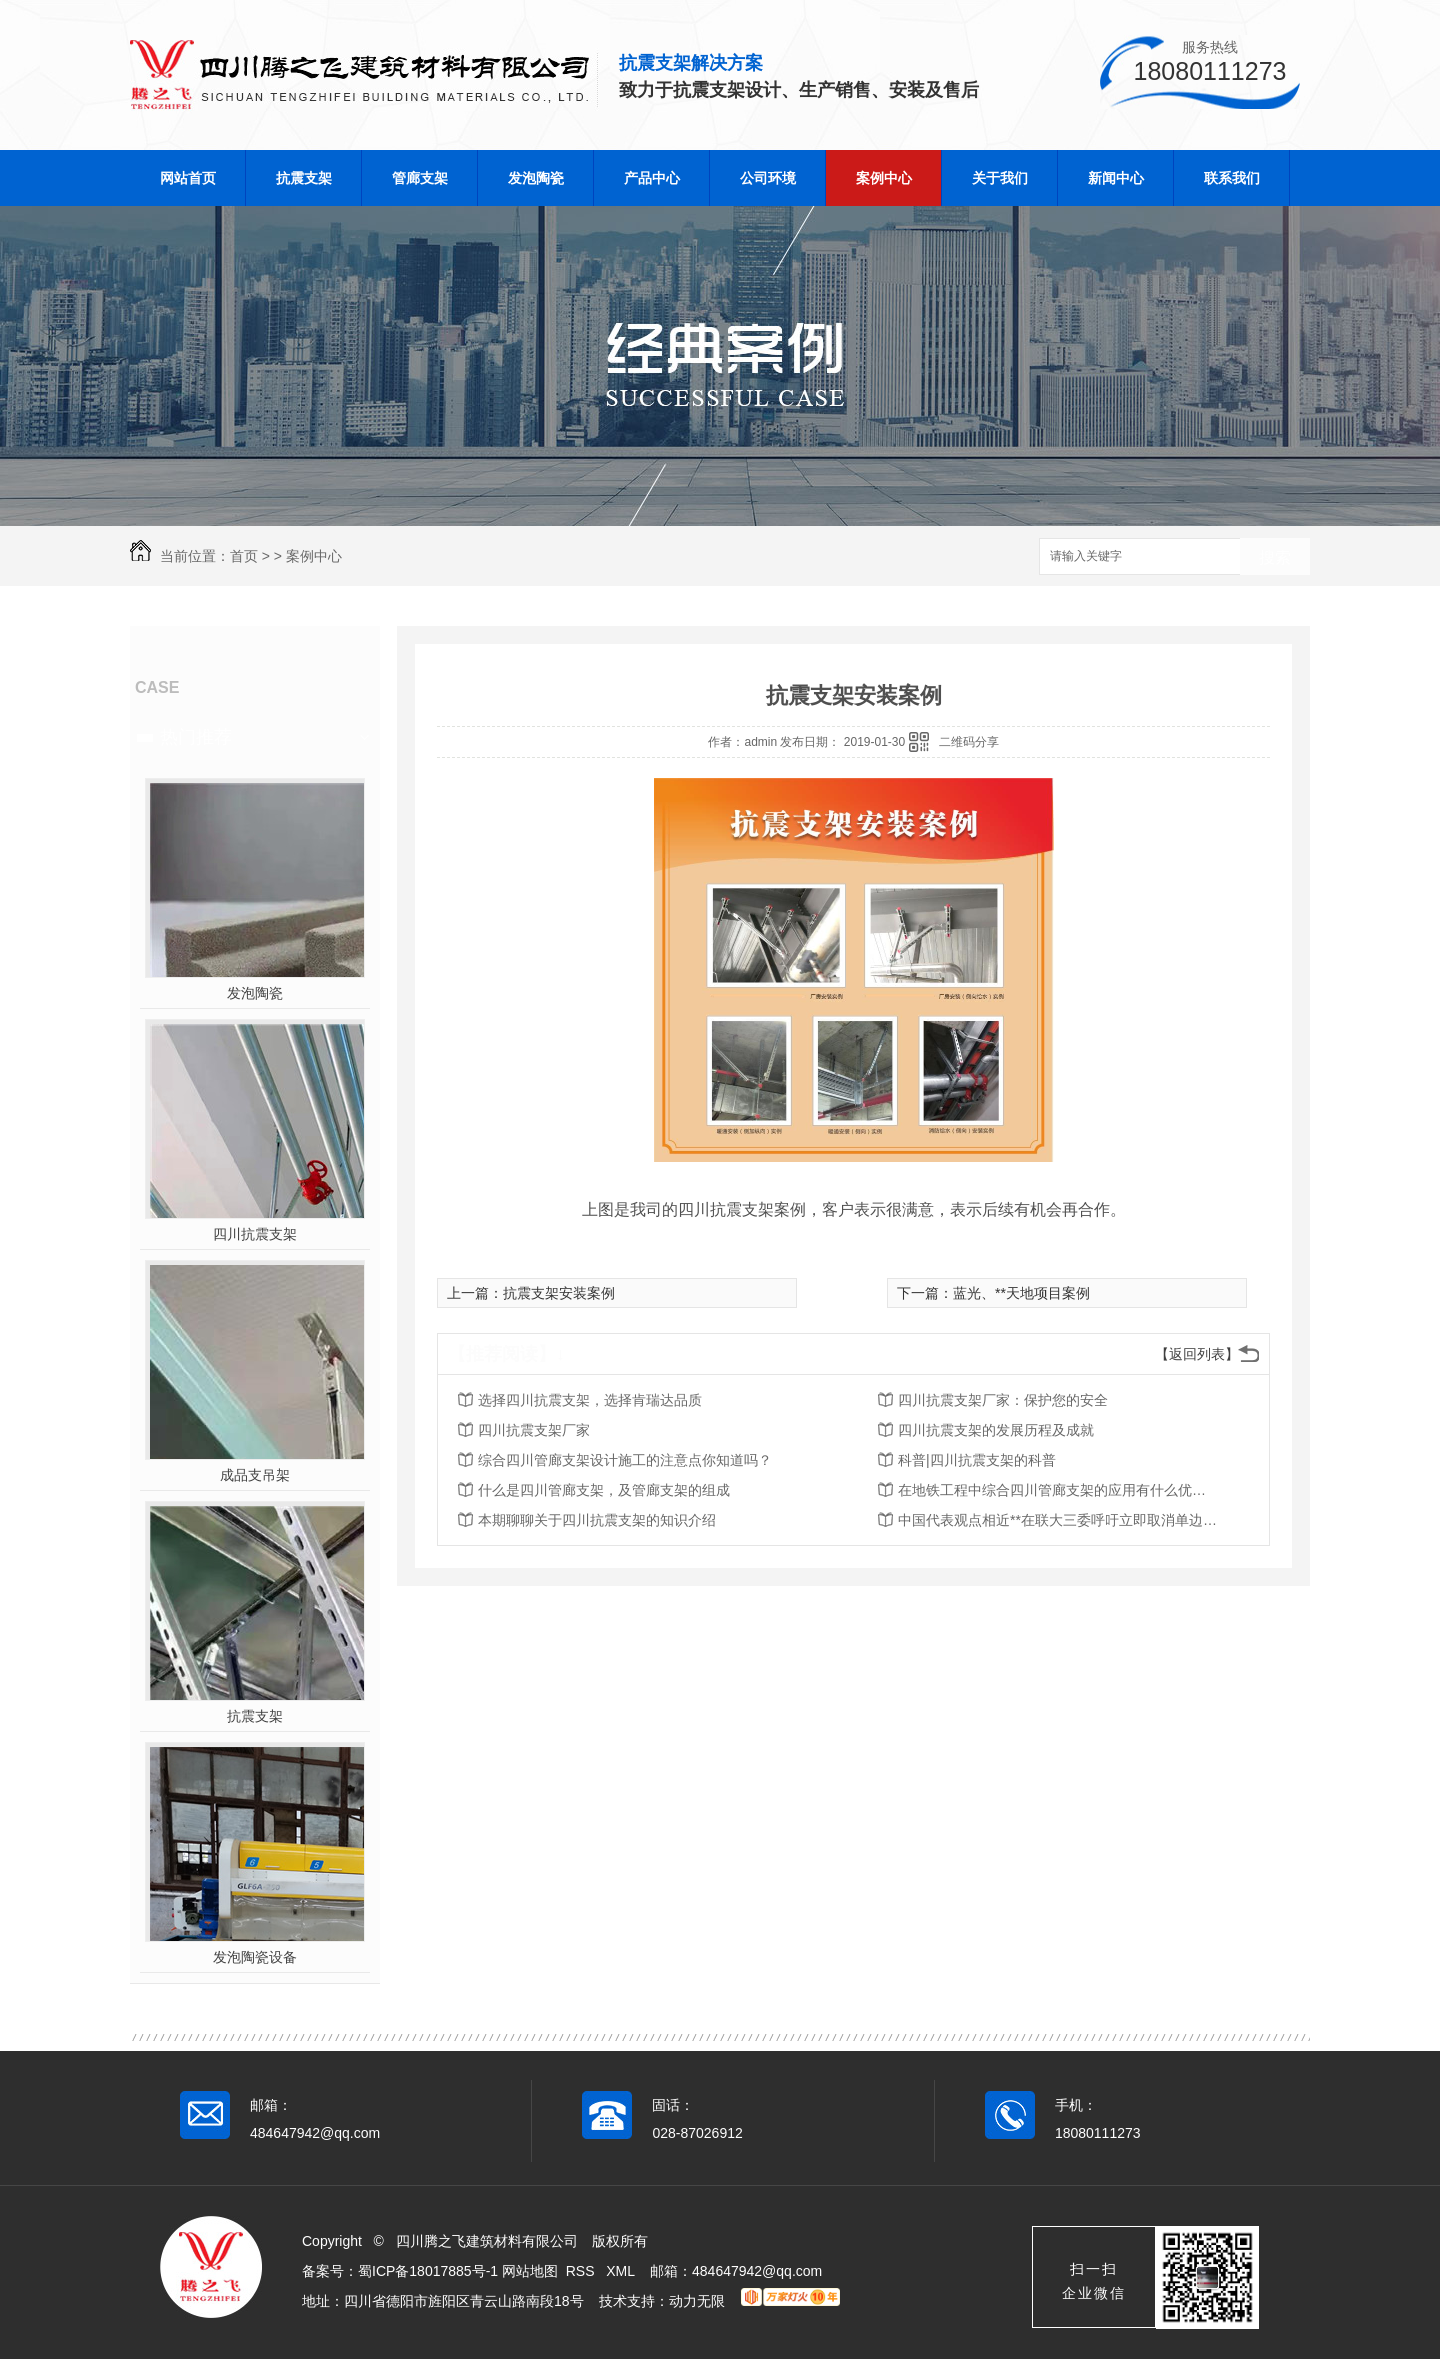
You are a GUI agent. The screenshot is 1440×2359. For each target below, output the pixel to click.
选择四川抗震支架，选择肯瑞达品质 (590, 1400)
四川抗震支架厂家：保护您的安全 (1003, 1400)
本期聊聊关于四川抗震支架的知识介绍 (597, 1520)
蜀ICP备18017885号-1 (428, 2271)
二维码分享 (969, 742)
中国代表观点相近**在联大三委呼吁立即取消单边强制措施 (1058, 1520)
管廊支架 (420, 178)
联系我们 (1232, 178)
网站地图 (530, 2271)
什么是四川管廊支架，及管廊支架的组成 (604, 1490)
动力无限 (697, 2301)
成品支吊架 (255, 1475)
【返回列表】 (1197, 1354)
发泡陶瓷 (536, 178)
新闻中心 (1116, 178)
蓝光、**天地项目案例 (1021, 1293)
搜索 (1275, 557)
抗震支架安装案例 (559, 1293)
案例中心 (884, 178)
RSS (582, 2271)
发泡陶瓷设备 (255, 1957)
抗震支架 (304, 178)
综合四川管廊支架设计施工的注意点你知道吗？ (625, 1460)
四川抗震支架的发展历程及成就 (996, 1430)
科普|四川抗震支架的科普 (977, 1460)
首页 (244, 556)
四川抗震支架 (255, 1234)
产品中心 (652, 178)
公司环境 (768, 178)
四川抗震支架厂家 (534, 1430)
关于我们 (1000, 178)
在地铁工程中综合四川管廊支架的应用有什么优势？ (1058, 1490)
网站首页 (188, 178)
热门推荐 (196, 737)
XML (622, 2271)
